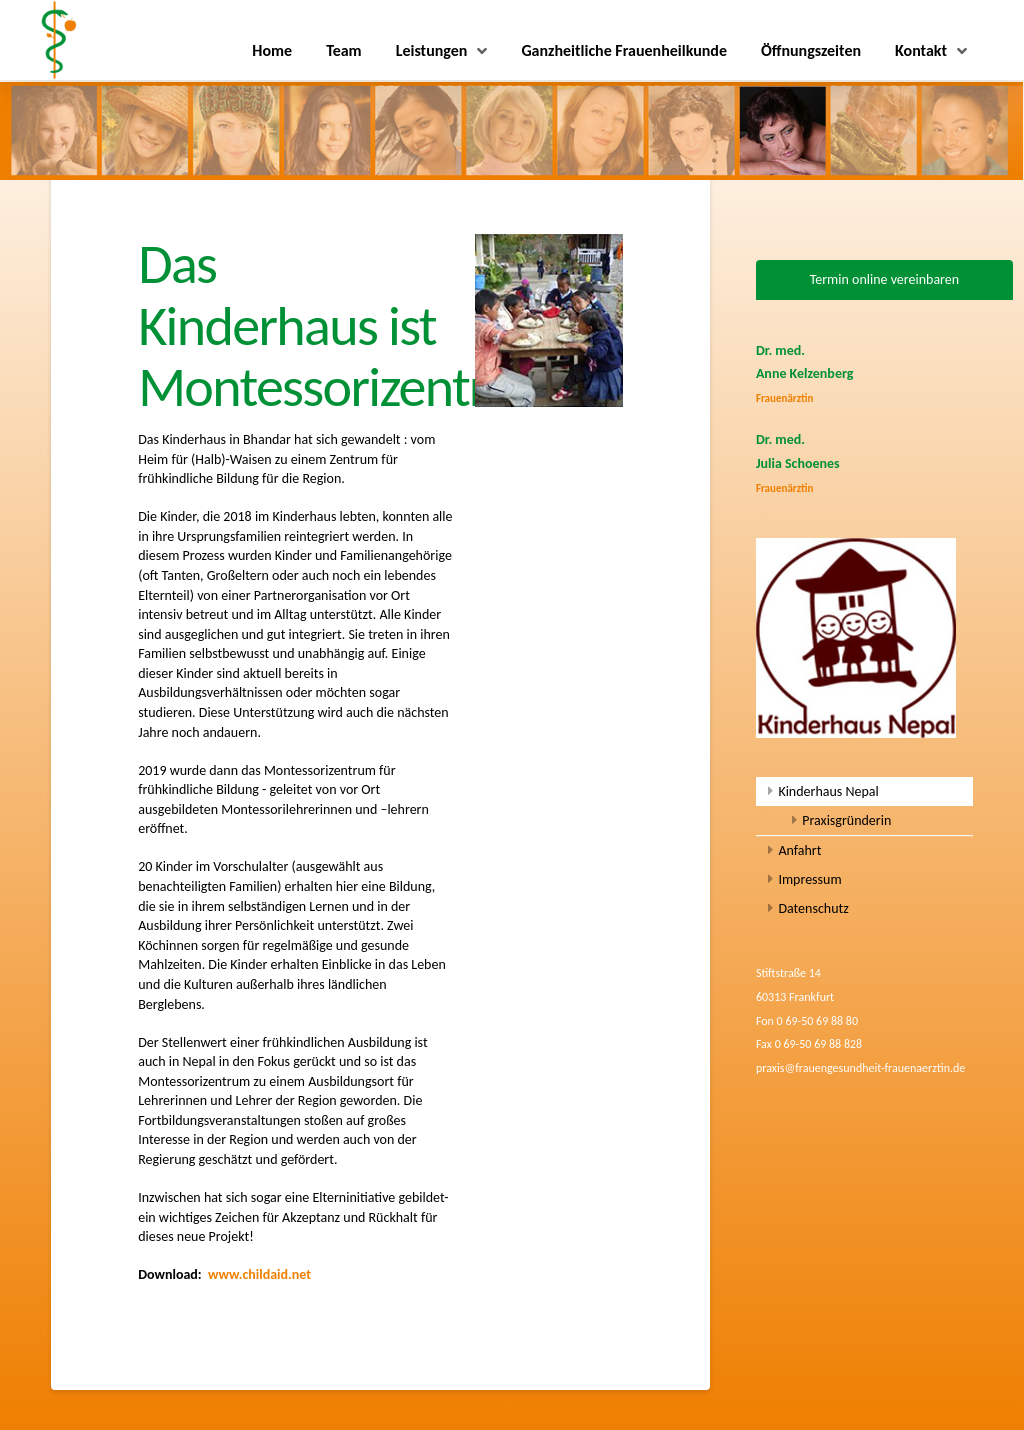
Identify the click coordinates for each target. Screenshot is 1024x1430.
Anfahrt (799, 850)
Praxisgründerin (846, 820)
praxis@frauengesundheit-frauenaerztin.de (860, 1068)
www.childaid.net (259, 1274)
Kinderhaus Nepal (828, 791)
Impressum (809, 879)
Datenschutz (813, 908)
